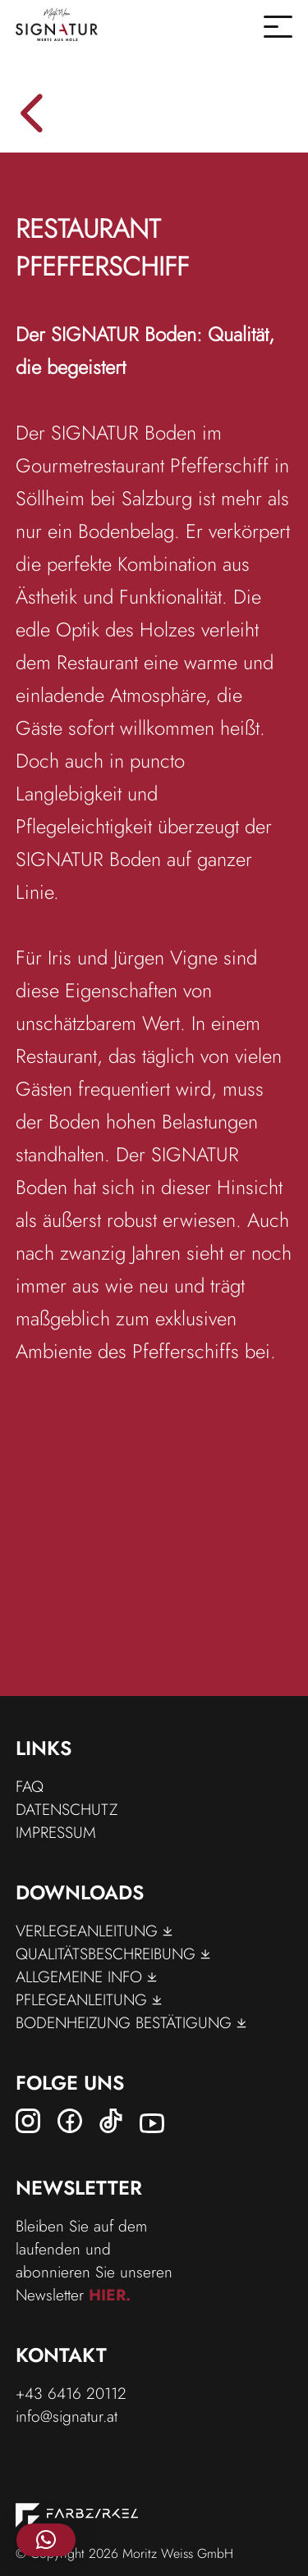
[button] (46, 2540)
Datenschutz (66, 1809)
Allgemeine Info (86, 1976)
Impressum (56, 1832)
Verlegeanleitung (94, 1930)
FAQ (30, 1786)
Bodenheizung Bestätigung (131, 2022)
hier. (110, 2294)
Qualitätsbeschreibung (113, 1953)
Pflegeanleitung (89, 1999)
